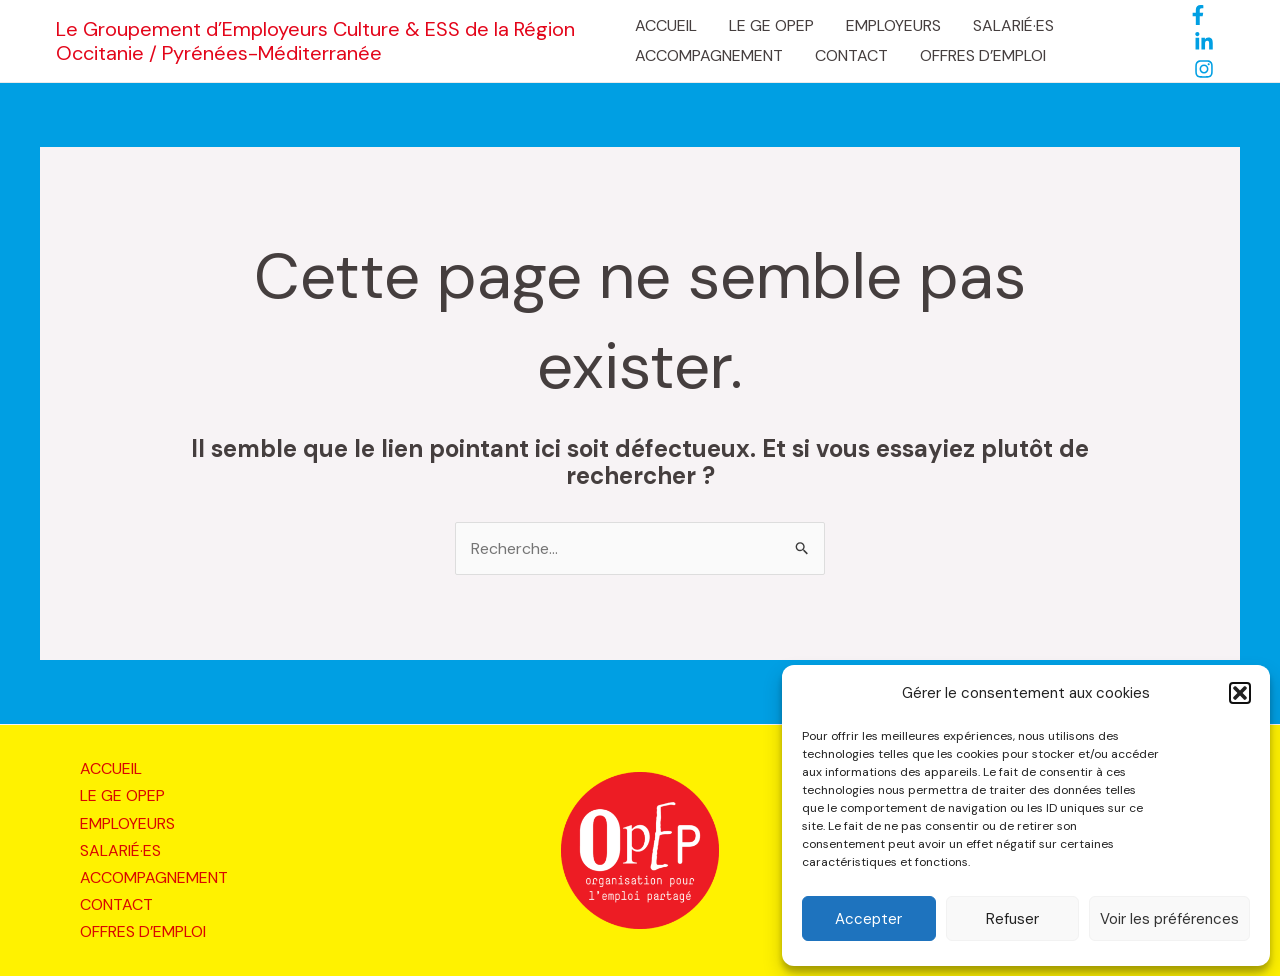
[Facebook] (1198, 15)
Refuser (1012, 919)
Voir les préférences (1169, 919)
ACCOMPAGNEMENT (709, 55)
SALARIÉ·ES (1013, 25)
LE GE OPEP (771, 25)
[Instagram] (1204, 69)
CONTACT (851, 55)
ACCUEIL (666, 25)
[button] (1240, 693)
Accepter (868, 919)
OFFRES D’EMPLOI (983, 55)
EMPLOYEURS (893, 25)
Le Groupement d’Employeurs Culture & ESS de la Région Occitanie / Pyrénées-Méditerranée (315, 41)
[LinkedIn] (1204, 42)
